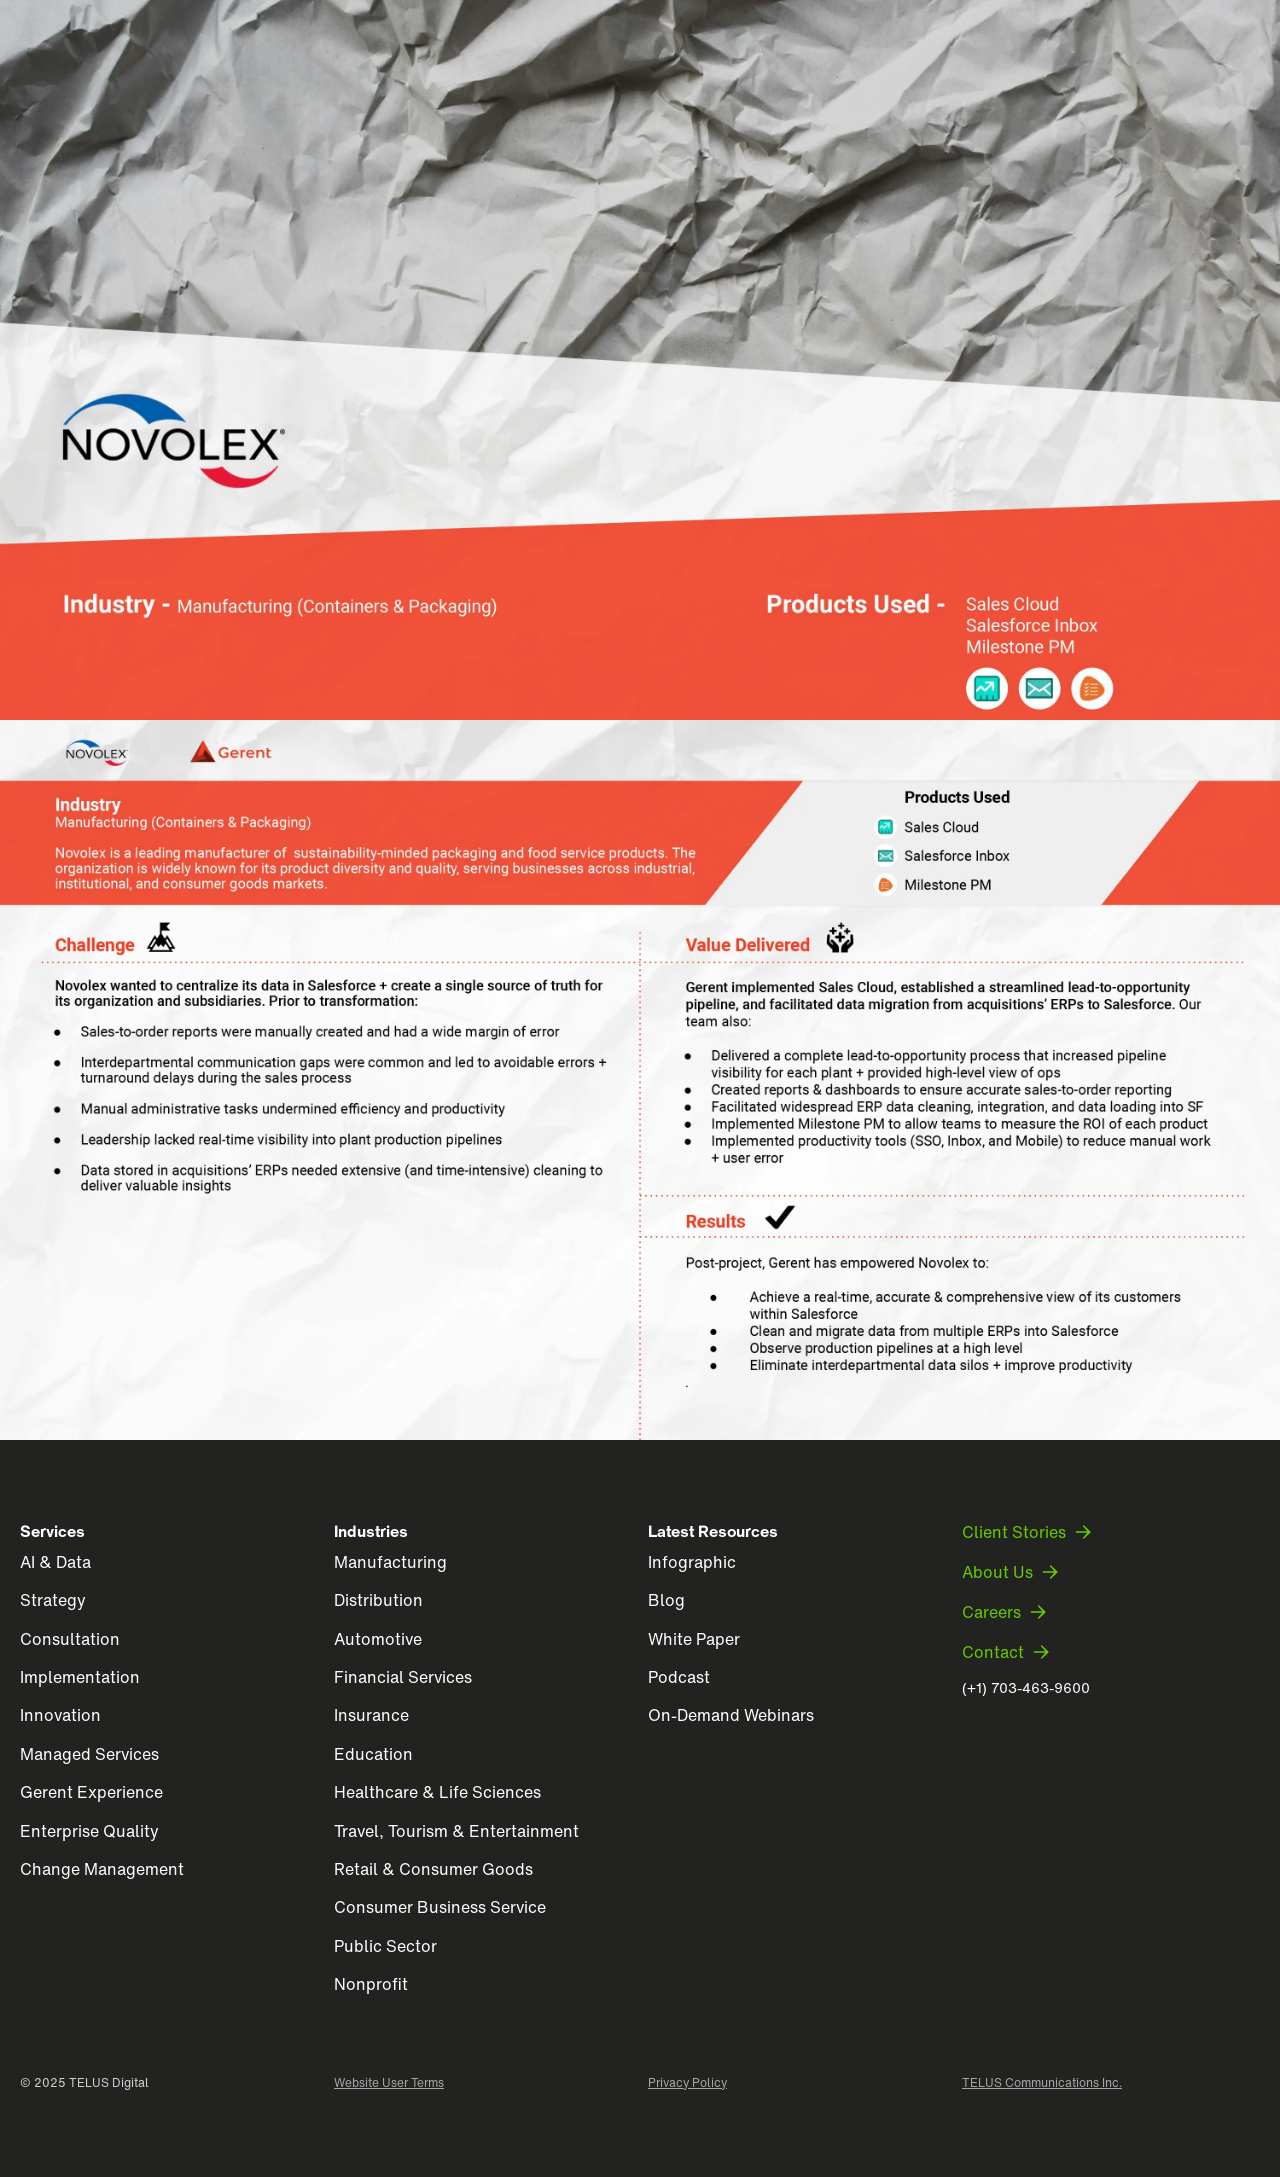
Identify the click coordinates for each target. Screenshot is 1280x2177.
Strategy (53, 1600)
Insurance (371, 1715)
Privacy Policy (687, 2082)
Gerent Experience (91, 1792)
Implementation (80, 1677)
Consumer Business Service (440, 1907)
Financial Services (403, 1677)
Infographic (692, 1562)
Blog (666, 1600)
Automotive (378, 1639)
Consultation (70, 1639)
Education (373, 1754)
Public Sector (385, 1946)
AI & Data (55, 1562)
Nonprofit (371, 1984)
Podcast (679, 1677)
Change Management (102, 1869)
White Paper (694, 1639)
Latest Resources (713, 1531)
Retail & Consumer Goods (433, 1869)
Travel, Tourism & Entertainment (456, 1831)
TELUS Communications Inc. (1042, 2082)
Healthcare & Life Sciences (437, 1792)
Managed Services (89, 1754)
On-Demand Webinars (731, 1715)
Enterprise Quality (89, 1831)
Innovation (60, 1715)
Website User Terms (389, 2082)
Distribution (378, 1600)
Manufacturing (390, 1562)
